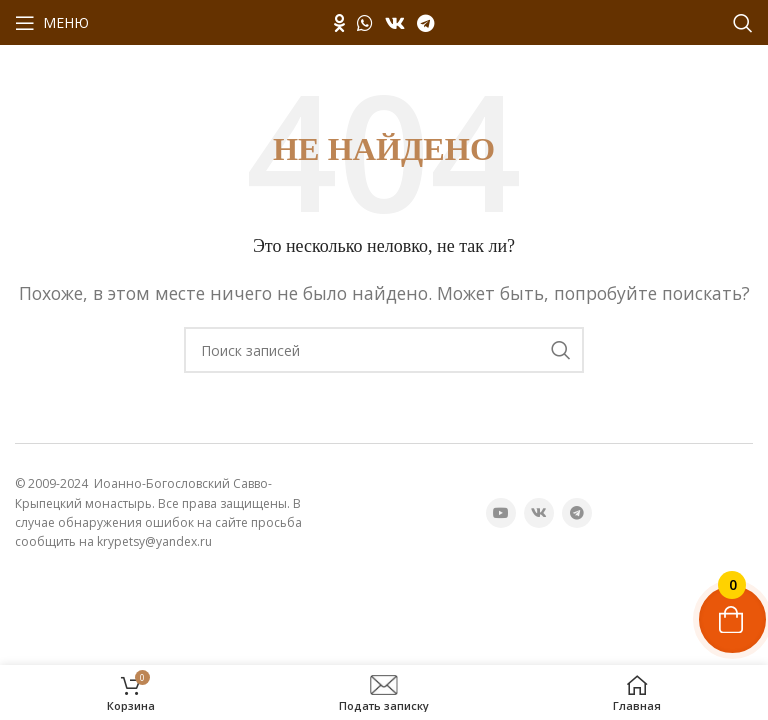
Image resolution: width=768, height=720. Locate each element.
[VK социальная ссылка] (395, 23)
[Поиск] (743, 23)
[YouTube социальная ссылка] (501, 513)
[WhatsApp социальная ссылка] (365, 23)
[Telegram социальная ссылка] (425, 23)
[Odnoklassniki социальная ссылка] (339, 23)
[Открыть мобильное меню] (52, 23)
